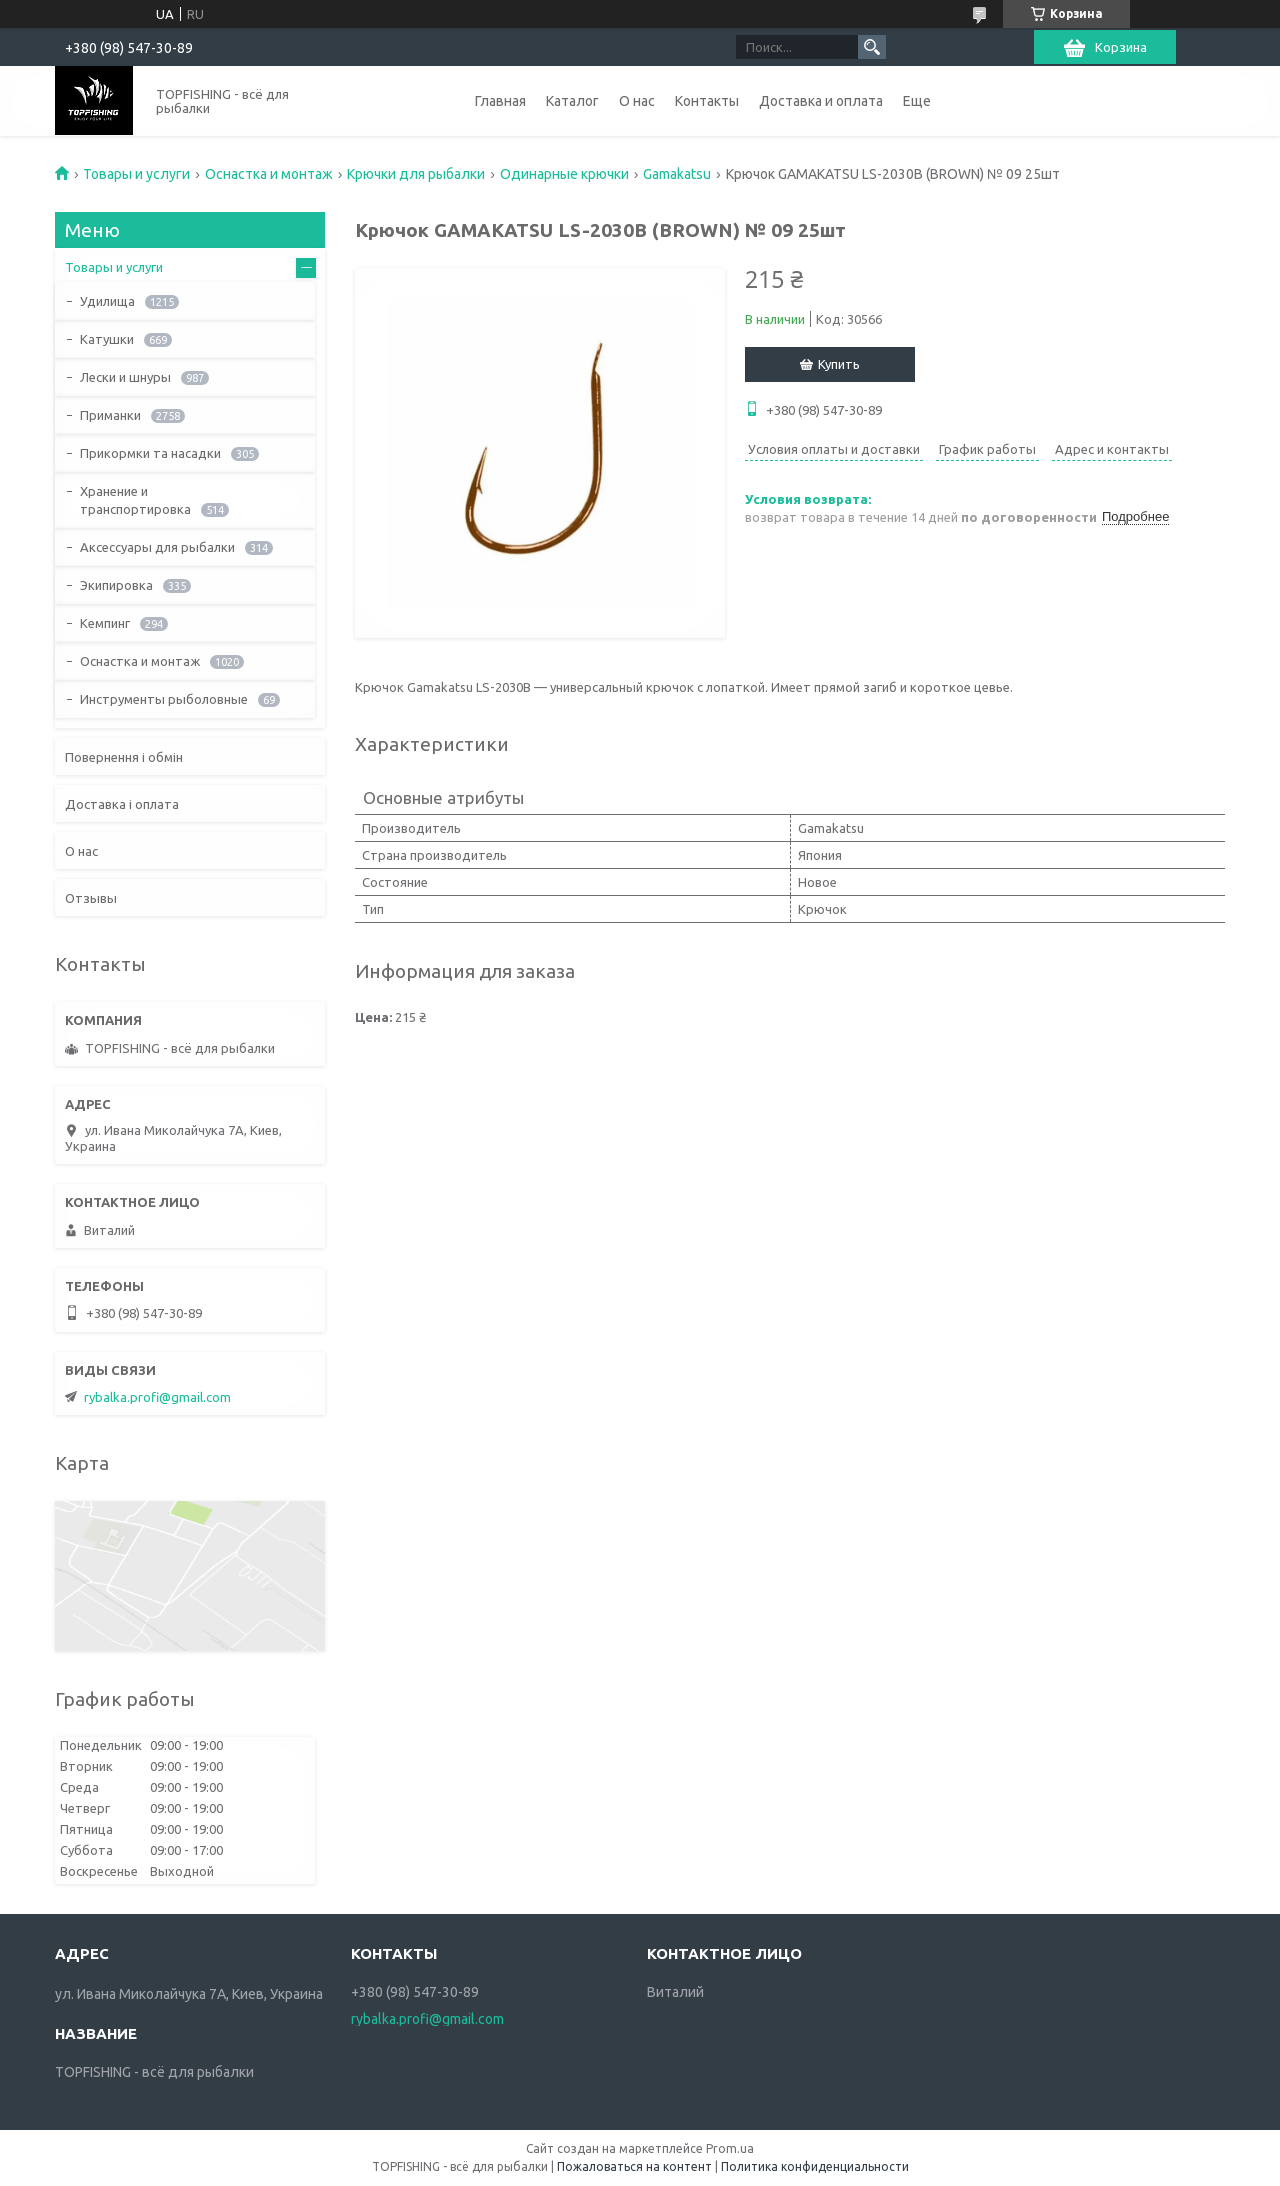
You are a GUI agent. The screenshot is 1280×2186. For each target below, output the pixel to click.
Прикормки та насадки (150, 453)
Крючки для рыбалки (416, 174)
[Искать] (872, 47)
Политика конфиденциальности (815, 2166)
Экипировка (116, 585)
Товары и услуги (136, 174)
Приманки (110, 415)
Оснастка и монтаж (269, 174)
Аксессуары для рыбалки (157, 547)
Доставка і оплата (122, 804)
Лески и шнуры (125, 377)
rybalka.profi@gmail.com (157, 1397)
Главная (500, 101)
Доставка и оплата (821, 101)
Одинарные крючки (564, 174)
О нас (637, 101)
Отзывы (91, 898)
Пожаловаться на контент (634, 2166)
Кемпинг (105, 623)
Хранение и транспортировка (135, 500)
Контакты (707, 101)
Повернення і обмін (124, 757)
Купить (839, 364)
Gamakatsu (677, 174)
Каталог (572, 101)
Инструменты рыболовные (164, 699)
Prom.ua (730, 2148)
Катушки (107, 339)
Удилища (107, 301)
